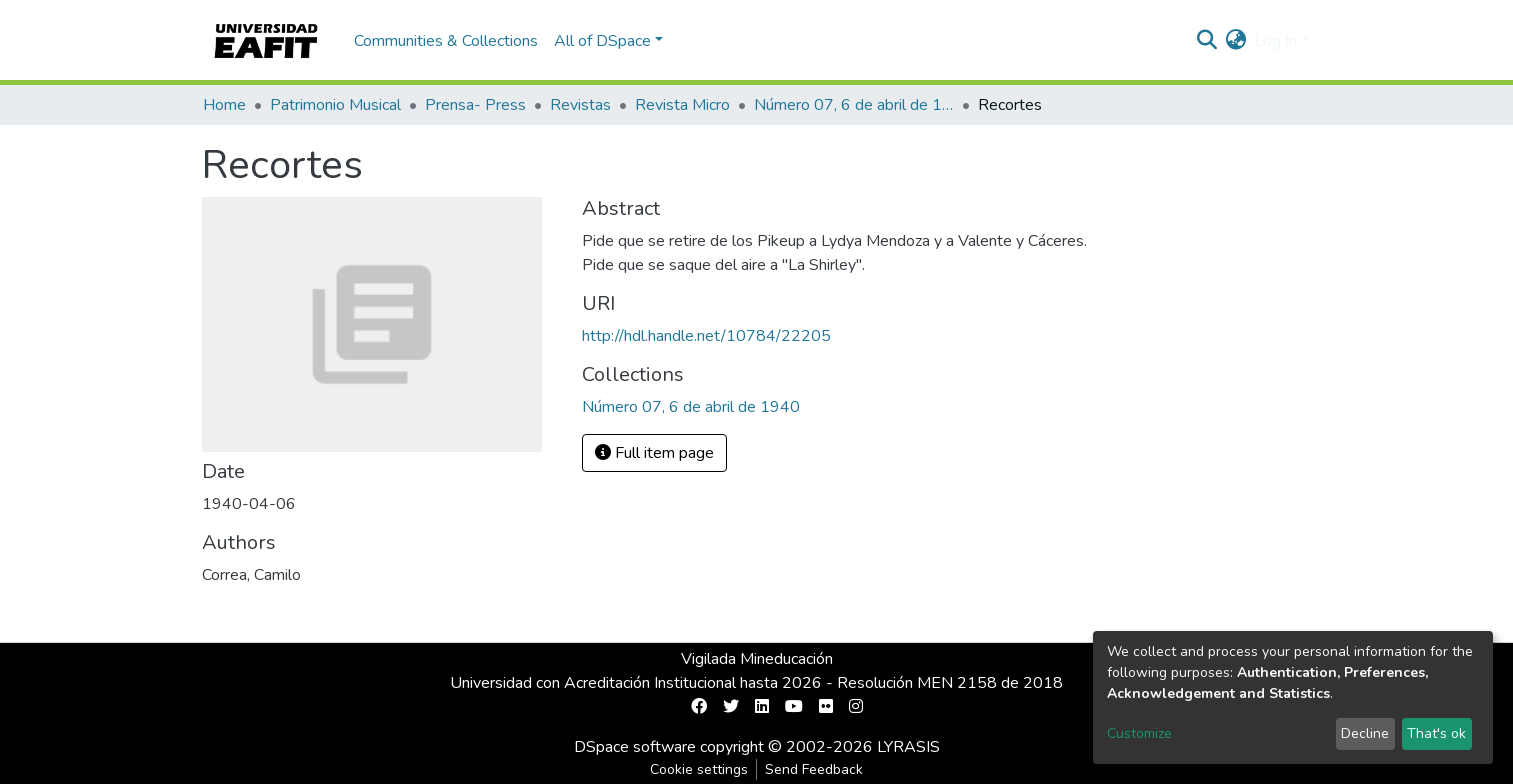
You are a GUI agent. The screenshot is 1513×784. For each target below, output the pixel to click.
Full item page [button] (654, 453)
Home (224, 105)
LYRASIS (908, 747)
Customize (1139, 733)
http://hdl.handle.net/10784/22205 (706, 336)
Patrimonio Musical (335, 105)
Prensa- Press (475, 105)
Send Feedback (814, 769)
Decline (1365, 733)
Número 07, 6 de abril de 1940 (854, 105)
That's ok (1436, 733)
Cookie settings (699, 769)
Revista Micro (682, 105)
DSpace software (635, 747)
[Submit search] (1206, 41)
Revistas (580, 105)
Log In (1275, 41)
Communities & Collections (446, 41)
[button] (1235, 41)
